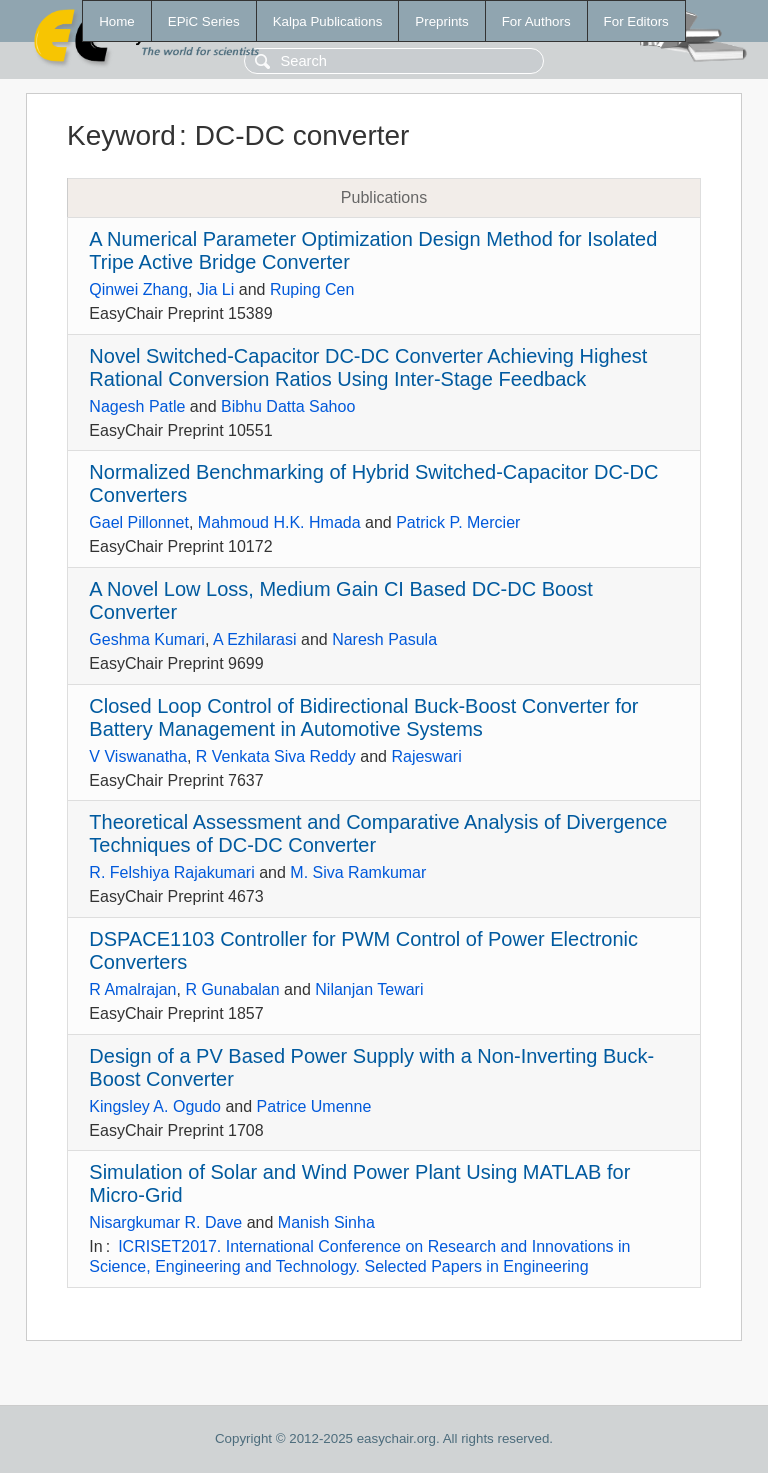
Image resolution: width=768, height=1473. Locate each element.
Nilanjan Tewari (369, 989)
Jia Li (215, 289)
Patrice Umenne (314, 1106)
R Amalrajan (132, 989)
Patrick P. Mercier (458, 522)
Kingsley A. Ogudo (155, 1106)
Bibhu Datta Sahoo (288, 406)
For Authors (536, 21)
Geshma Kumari (147, 639)
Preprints (441, 21)
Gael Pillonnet (139, 522)
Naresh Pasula (384, 639)
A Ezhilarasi (255, 639)
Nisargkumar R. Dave (165, 1222)
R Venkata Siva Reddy (276, 756)
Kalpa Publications (328, 21)
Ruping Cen (312, 289)
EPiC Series (204, 21)
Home (117, 21)
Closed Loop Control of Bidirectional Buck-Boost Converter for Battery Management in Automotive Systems (363, 717)
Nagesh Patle (137, 406)
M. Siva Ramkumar (358, 872)
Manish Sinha (326, 1222)
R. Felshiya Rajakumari (171, 872)
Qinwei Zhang (138, 289)
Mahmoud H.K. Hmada (279, 522)
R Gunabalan (232, 989)
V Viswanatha (138, 756)
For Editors (636, 21)
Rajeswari (426, 756)
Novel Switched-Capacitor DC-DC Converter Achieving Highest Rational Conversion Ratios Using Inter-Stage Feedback (368, 367)
